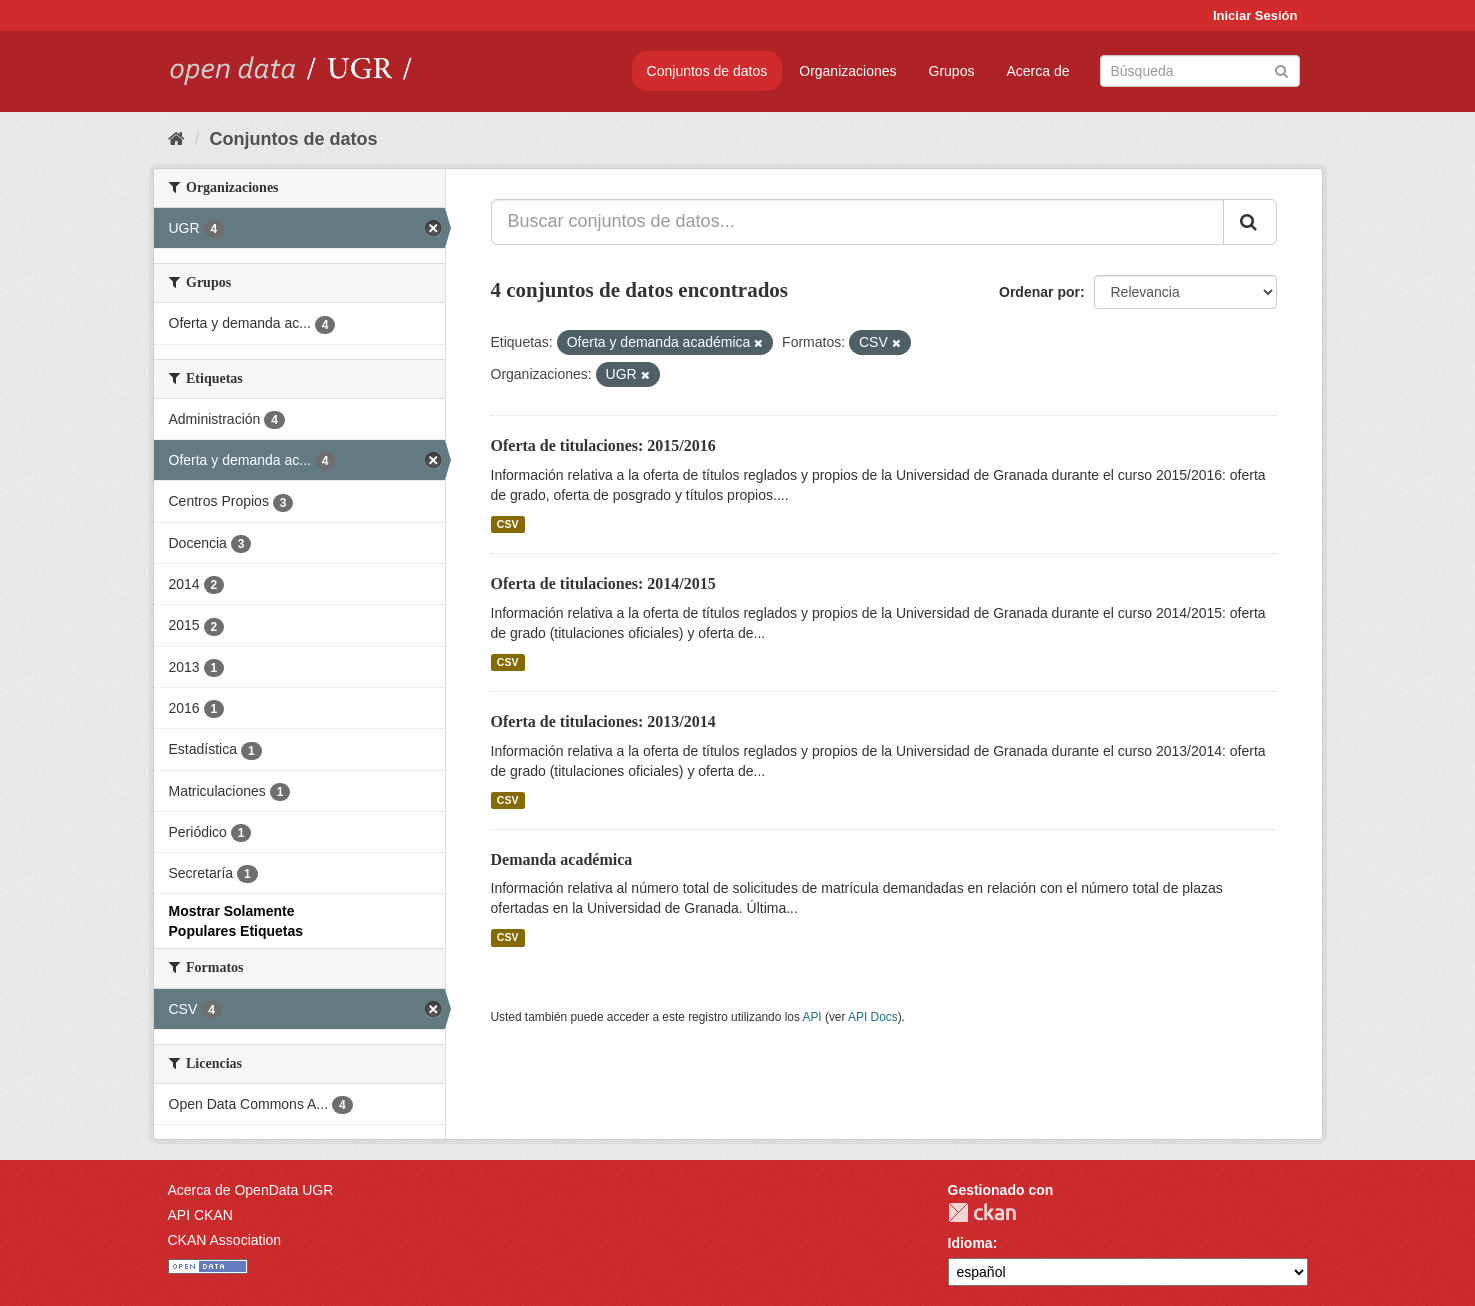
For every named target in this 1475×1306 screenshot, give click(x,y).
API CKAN (200, 1215)
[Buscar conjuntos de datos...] (857, 222)
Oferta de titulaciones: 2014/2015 (603, 583)
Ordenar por (1039, 292)
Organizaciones (847, 71)
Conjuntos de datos (707, 71)
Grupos (952, 71)
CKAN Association (225, 1240)
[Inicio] (176, 139)
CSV (508, 524)
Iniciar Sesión (1255, 15)
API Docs (873, 1017)
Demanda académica (562, 859)
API (811, 1017)
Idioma (970, 1243)
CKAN (982, 1212)
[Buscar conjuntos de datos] (1200, 71)
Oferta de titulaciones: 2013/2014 (603, 721)
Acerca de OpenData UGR (251, 1190)
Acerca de (1037, 71)
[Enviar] (1281, 69)
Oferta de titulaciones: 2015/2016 (603, 445)
